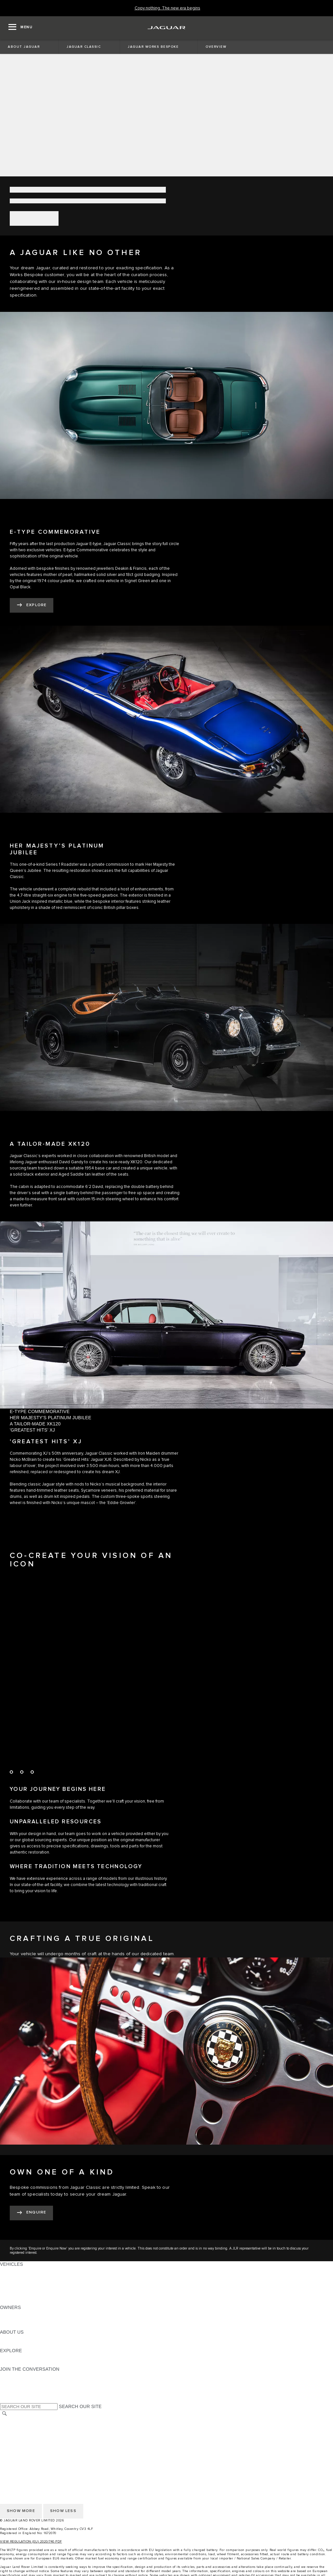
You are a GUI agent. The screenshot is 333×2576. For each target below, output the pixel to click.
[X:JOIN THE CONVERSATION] (4, 2400)
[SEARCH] (4, 2413)
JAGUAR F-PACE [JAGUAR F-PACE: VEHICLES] (18, 2270)
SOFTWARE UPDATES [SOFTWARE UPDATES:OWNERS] (24, 2325)
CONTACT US (15, 2439)
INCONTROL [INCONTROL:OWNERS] (13, 2319)
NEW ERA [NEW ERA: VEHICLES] (11, 2301)
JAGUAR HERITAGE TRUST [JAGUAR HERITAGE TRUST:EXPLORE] (30, 2363)
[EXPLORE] (31, 605)
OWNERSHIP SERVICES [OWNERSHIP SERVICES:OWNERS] (26, 2313)
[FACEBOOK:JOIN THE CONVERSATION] (15, 2393)
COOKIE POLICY (18, 2451)
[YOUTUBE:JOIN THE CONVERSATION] (13, 2387)
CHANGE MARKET (20, 2420)
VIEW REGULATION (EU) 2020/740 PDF (31, 2541)
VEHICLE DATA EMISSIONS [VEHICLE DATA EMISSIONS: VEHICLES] (30, 2295)
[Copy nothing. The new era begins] (167, 8)
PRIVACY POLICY (19, 2445)
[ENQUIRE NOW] (31, 2213)
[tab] (166, 1412)
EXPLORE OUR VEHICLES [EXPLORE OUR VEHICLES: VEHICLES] (29, 2276)
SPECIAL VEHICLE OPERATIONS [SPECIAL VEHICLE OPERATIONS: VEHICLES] (36, 2282)
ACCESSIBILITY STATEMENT (31, 2457)
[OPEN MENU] (20, 28)
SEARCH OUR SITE (80, 2406)
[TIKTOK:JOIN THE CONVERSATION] (11, 2381)
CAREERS (11, 2426)
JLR (4, 2338)
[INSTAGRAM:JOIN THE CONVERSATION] (16, 2375)
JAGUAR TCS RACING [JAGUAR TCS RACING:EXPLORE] (24, 2356)
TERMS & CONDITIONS (25, 2432)
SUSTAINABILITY (18, 2344)
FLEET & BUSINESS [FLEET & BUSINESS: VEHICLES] (22, 2288)
